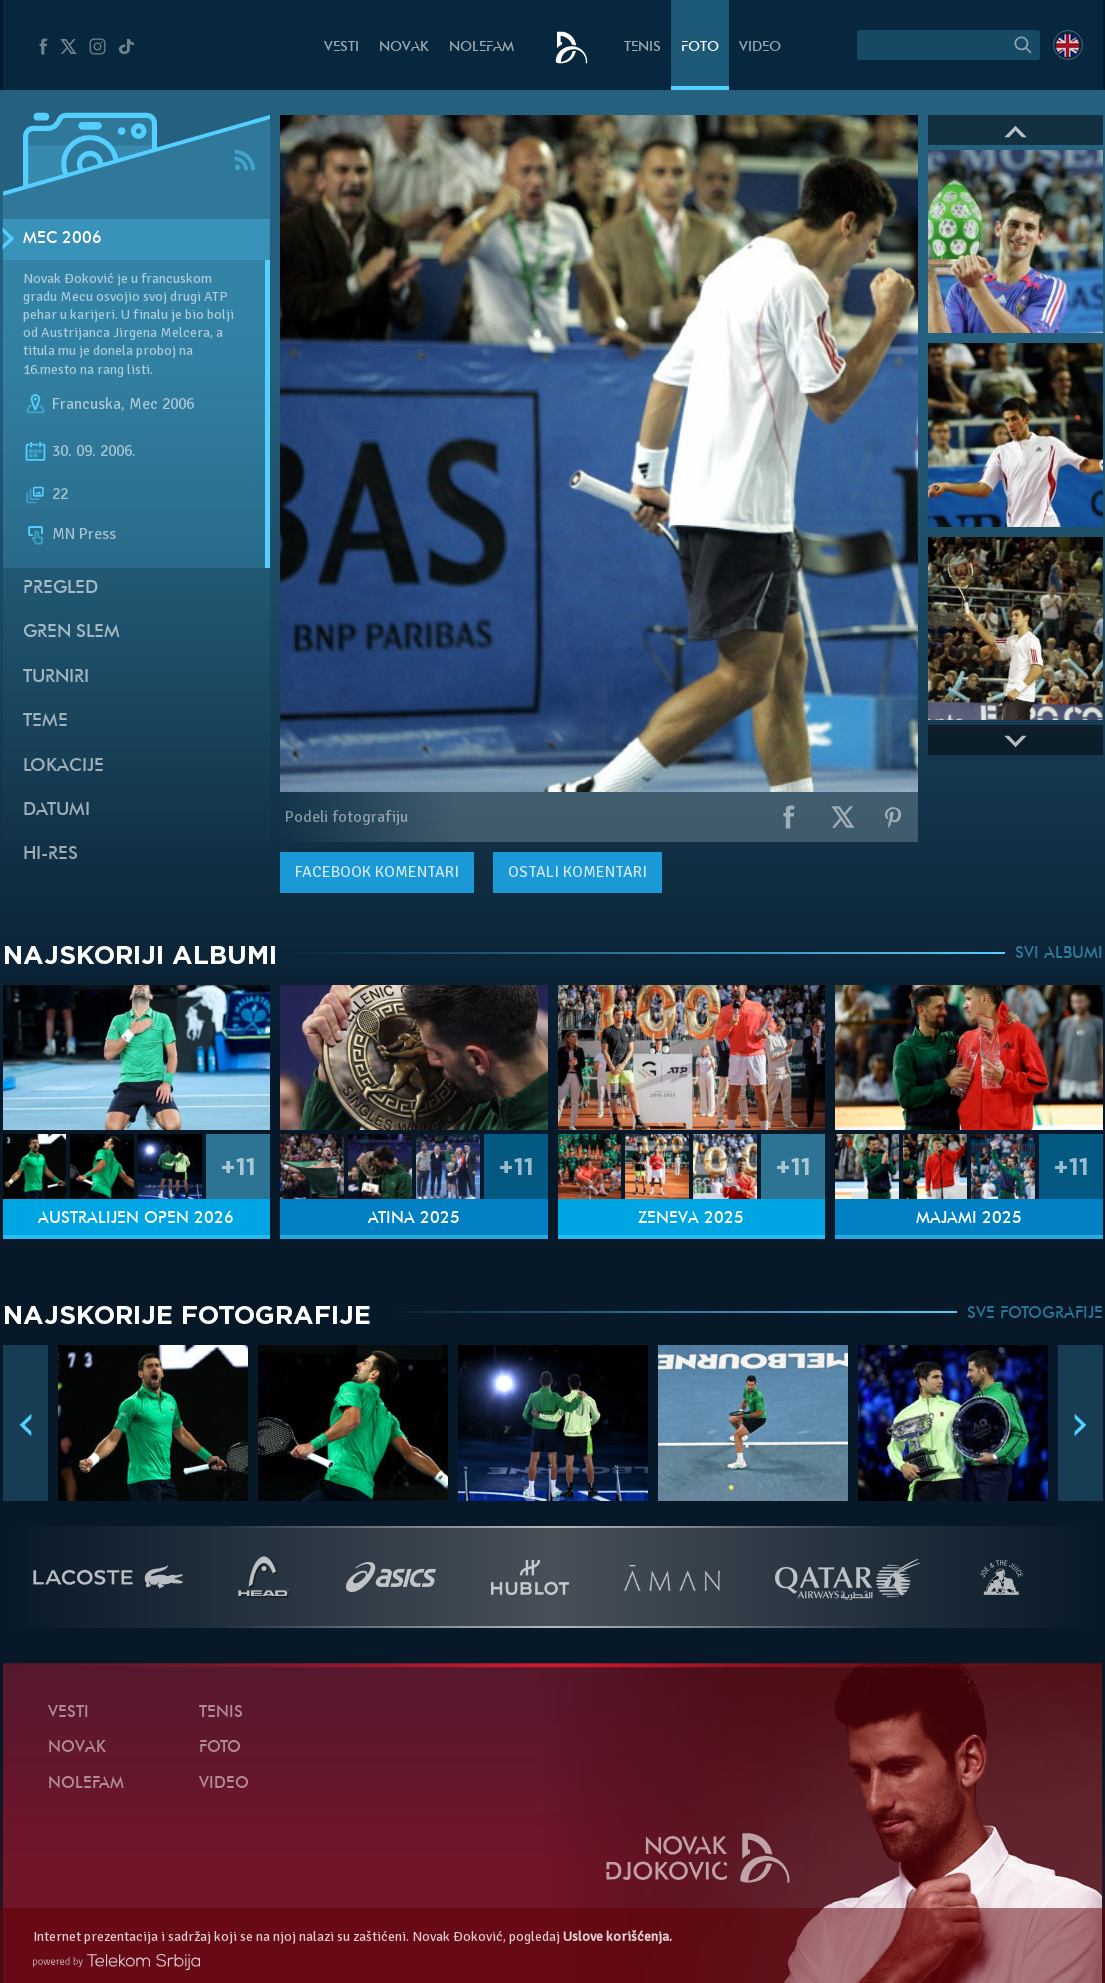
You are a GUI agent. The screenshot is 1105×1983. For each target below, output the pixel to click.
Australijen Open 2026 (136, 1219)
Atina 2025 (414, 1219)
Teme (45, 721)
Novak (404, 47)
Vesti (341, 47)
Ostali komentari (577, 872)
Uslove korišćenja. (617, 1936)
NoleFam (481, 47)
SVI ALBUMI (1059, 954)
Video (760, 47)
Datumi (56, 810)
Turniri (56, 677)
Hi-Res (50, 854)
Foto (700, 47)
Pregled (60, 588)
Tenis (642, 47)
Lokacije (63, 766)
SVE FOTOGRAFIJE (1035, 1314)
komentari (377, 872)
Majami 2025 (969, 1219)
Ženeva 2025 (691, 1219)
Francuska (86, 404)
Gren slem (71, 632)
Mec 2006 (62, 239)
